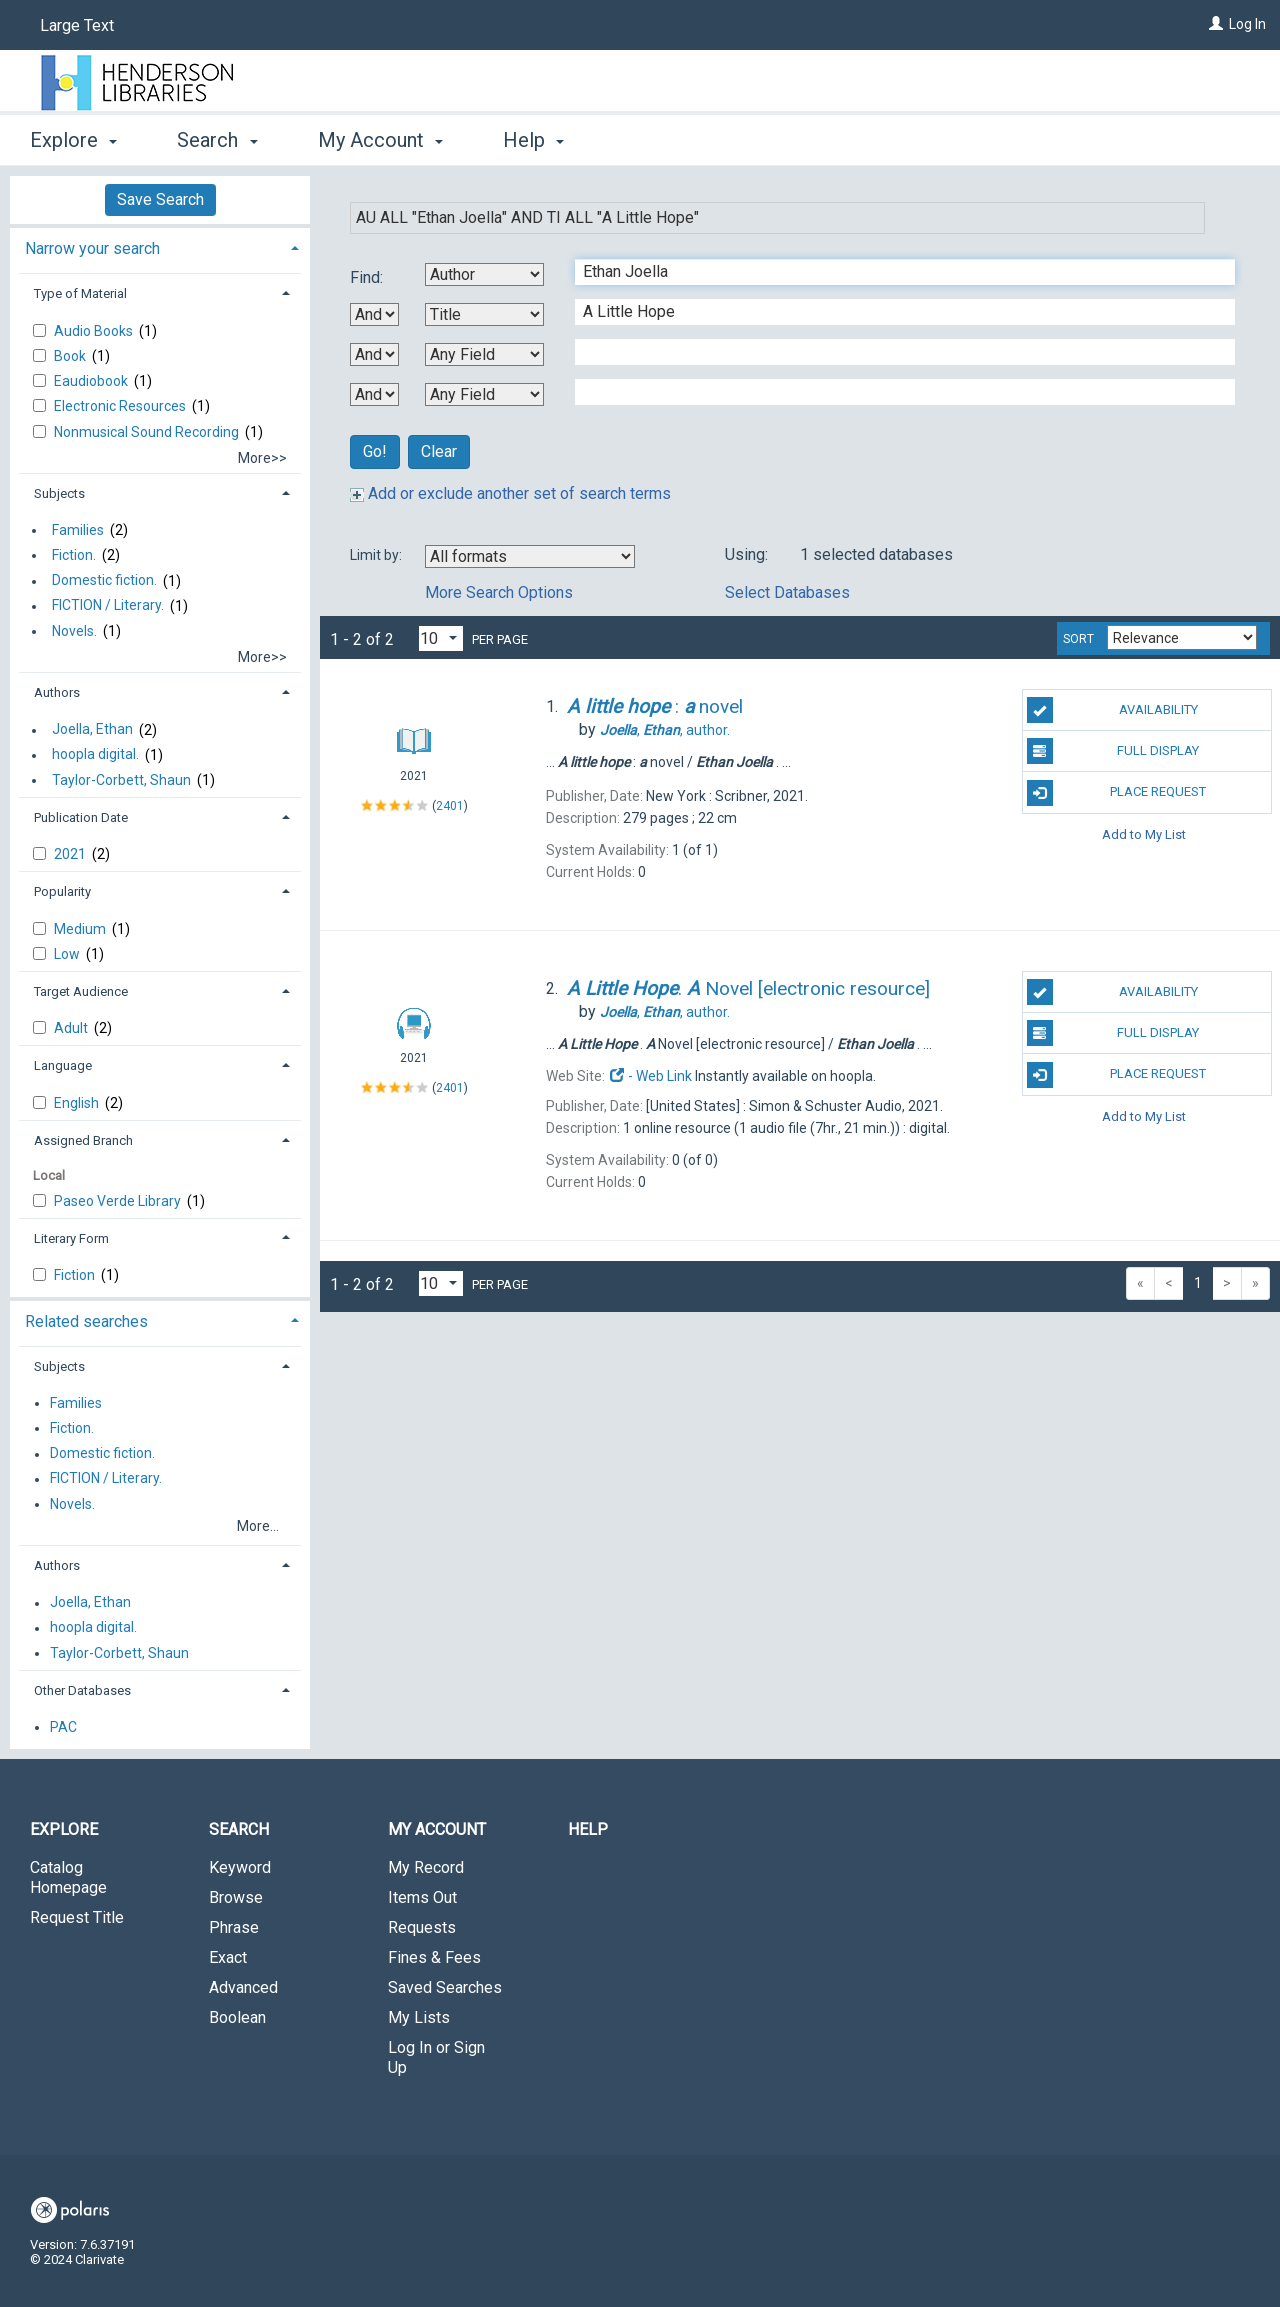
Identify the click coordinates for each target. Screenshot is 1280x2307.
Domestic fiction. (104, 581)
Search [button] (217, 140)
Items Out (422, 1897)
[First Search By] (484, 274)
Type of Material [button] (80, 293)
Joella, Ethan (92, 730)
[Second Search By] (484, 314)
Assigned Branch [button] (83, 1140)
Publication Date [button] (81, 817)
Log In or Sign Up (436, 2057)
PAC (63, 1727)
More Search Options (499, 592)
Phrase (234, 1927)
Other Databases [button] (82, 1690)
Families (78, 530)
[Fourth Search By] (484, 394)
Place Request (1117, 793)
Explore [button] (73, 140)
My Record (426, 1867)
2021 (71, 854)
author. (665, 730)
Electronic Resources (121, 406)
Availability (1112, 710)
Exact (228, 1957)
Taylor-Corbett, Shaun (121, 780)
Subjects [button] (59, 493)
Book (71, 356)
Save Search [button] (160, 199)
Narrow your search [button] (92, 248)
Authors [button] (57, 692)
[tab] (160, 246)
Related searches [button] (86, 1321)
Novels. (74, 631)
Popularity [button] (62, 891)
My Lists (419, 2017)
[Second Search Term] (894, 312)
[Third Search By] (484, 354)
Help (588, 1829)
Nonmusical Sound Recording (148, 432)
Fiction (76, 1275)
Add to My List (1144, 834)
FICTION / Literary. (108, 606)
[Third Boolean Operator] (374, 394)
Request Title (77, 1917)
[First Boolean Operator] (374, 314)
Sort (1078, 639)
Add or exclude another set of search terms (510, 493)
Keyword (240, 1867)
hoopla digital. (95, 755)
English (78, 1103)
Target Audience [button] (81, 991)
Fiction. (74, 555)
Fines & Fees (434, 1957)
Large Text (77, 25)
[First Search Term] (894, 272)
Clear (439, 451)
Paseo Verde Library (119, 1201)
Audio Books (95, 331)
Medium (81, 929)
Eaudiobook (92, 381)
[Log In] (1216, 24)
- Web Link (650, 1076)
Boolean (237, 2017)
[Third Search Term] (894, 352)
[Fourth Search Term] (894, 392)
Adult (72, 1028)
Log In (1247, 24)
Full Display (1113, 751)
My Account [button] (380, 140)
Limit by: (377, 555)
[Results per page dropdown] (441, 638)
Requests (422, 1927)
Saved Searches (445, 1987)
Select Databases (787, 592)
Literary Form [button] (71, 1238)
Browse (236, 1897)
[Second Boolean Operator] (374, 354)
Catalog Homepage (68, 1877)
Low (68, 954)
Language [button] (63, 1065)
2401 (450, 806)
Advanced (243, 1987)
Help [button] (533, 140)
